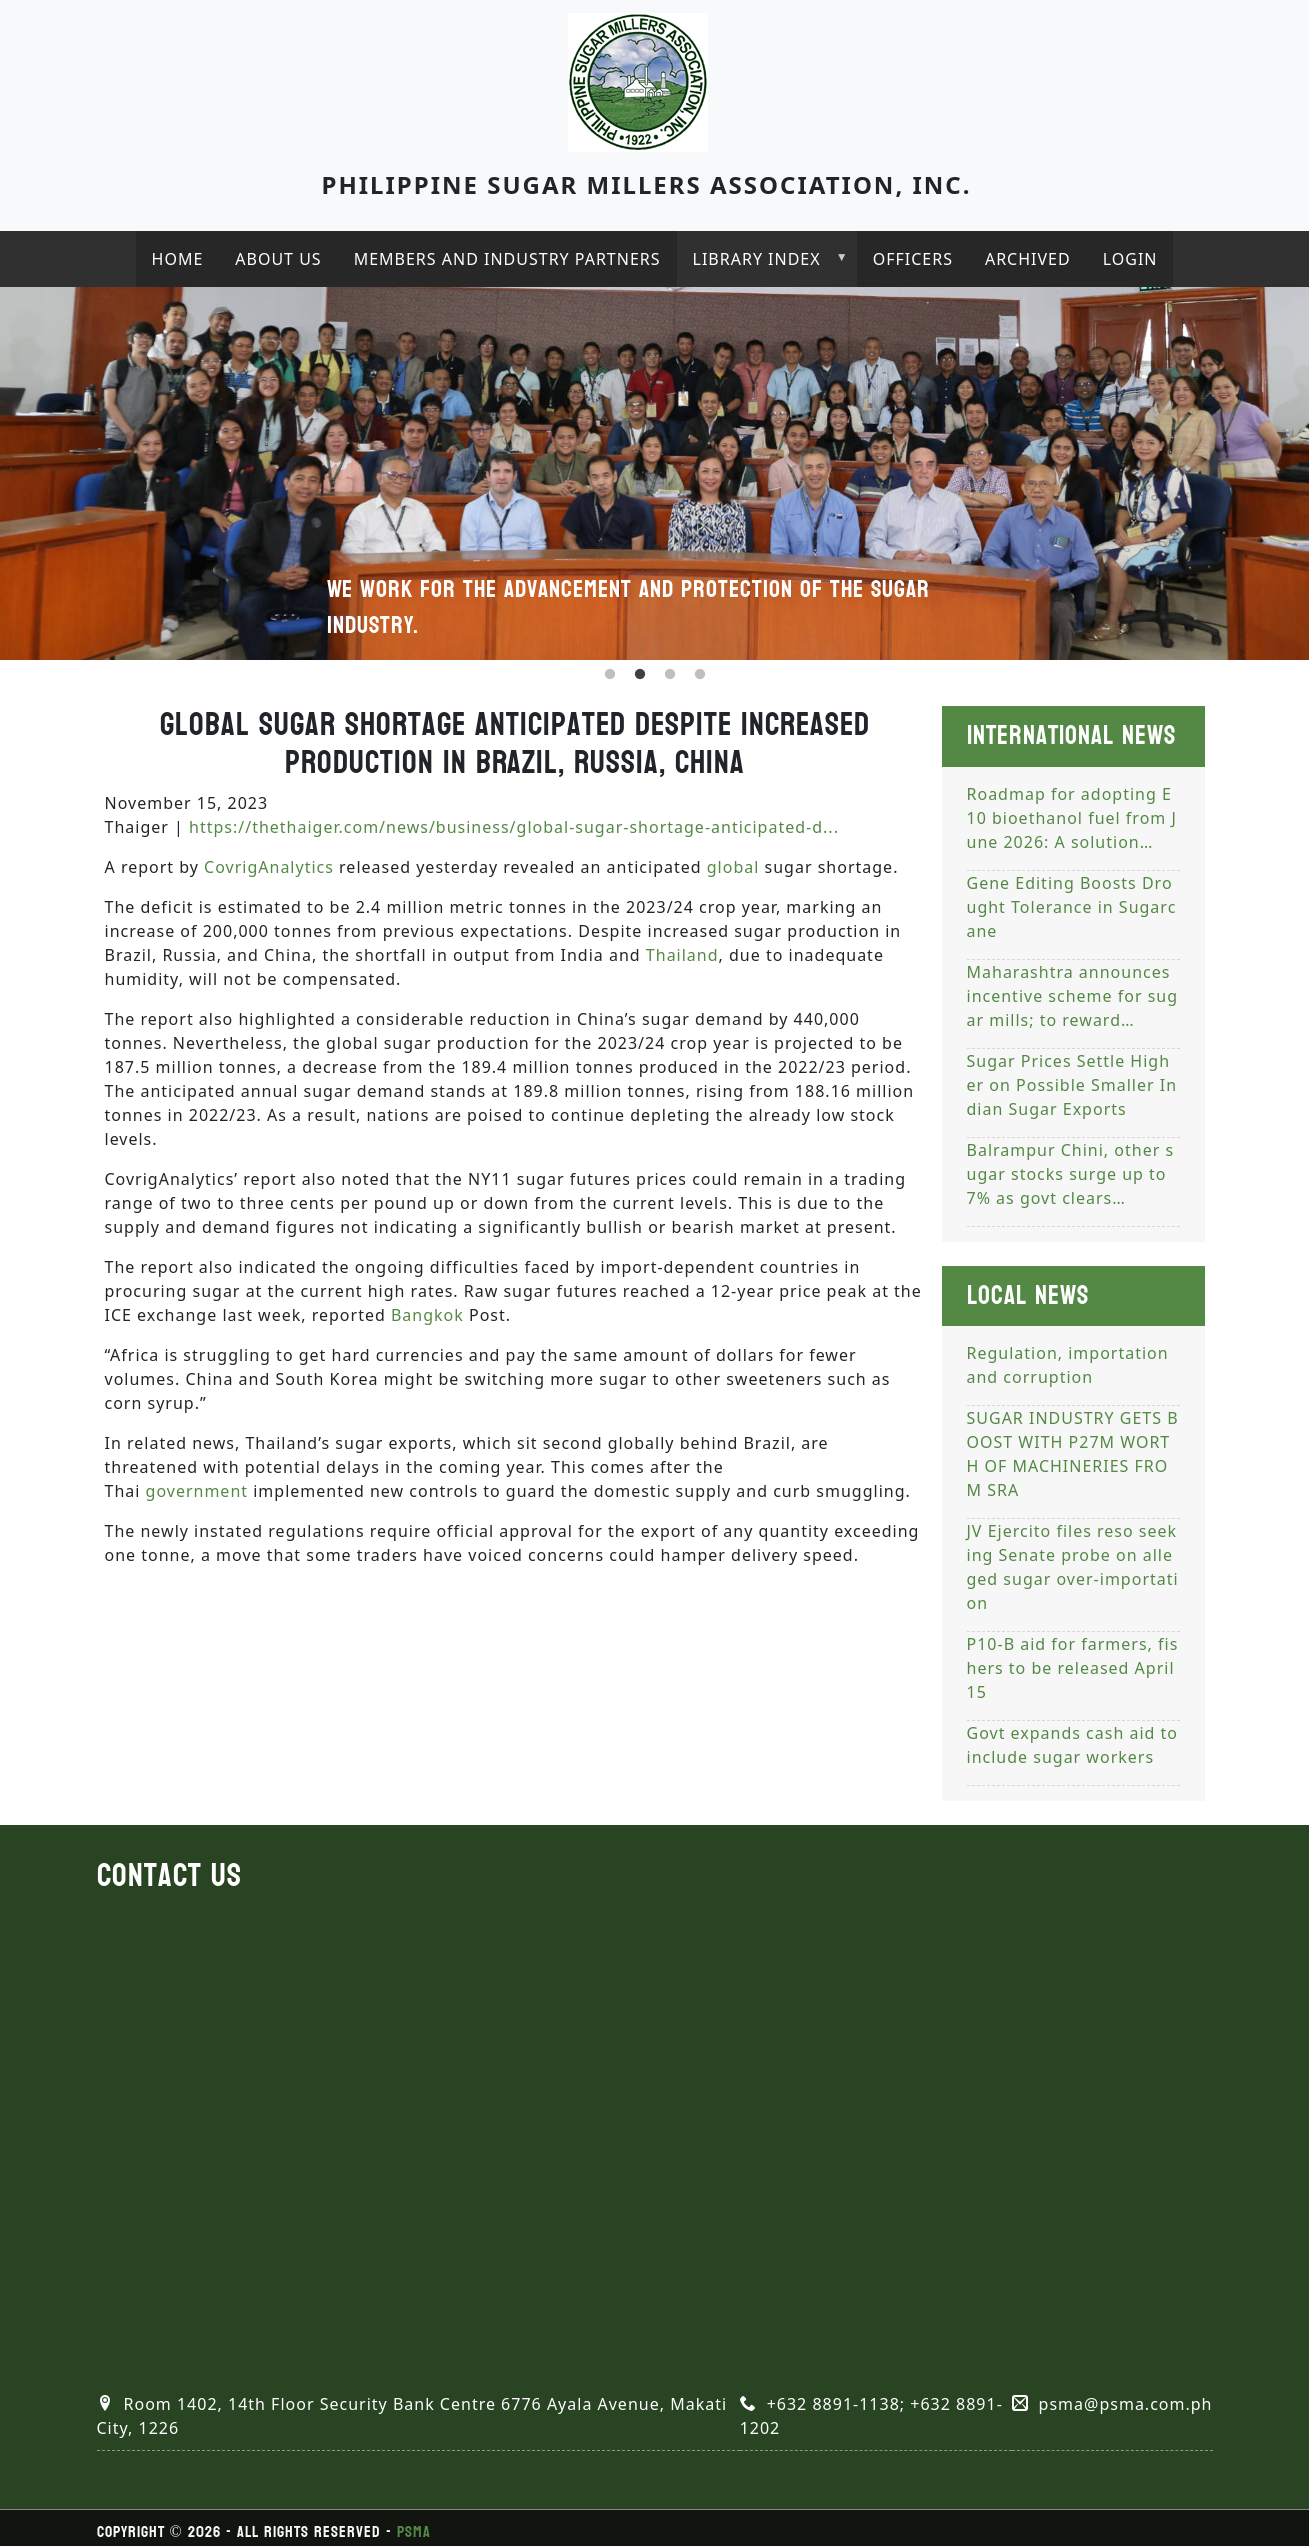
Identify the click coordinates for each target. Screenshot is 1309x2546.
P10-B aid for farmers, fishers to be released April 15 (1073, 1668)
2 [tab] (640, 675)
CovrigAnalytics (269, 867)
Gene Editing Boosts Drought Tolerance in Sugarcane (1072, 907)
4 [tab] (700, 675)
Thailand (682, 955)
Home (178, 259)
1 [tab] (610, 675)
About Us (278, 259)
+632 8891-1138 (833, 2404)
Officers (913, 259)
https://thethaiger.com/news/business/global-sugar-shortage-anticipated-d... (514, 827)
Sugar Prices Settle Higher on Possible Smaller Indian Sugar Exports (1072, 1085)
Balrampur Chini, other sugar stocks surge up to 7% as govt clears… (1071, 1174)
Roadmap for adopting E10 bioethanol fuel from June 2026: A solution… (1072, 818)
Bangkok (427, 1315)
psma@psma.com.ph (1126, 2404)
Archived (1028, 259)
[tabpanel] (654, 473)
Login (1130, 259)
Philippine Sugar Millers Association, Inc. (647, 184)
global (733, 867)
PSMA (414, 2531)
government (197, 1491)
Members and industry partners (507, 259)
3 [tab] (670, 675)
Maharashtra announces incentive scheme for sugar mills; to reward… (1073, 996)
